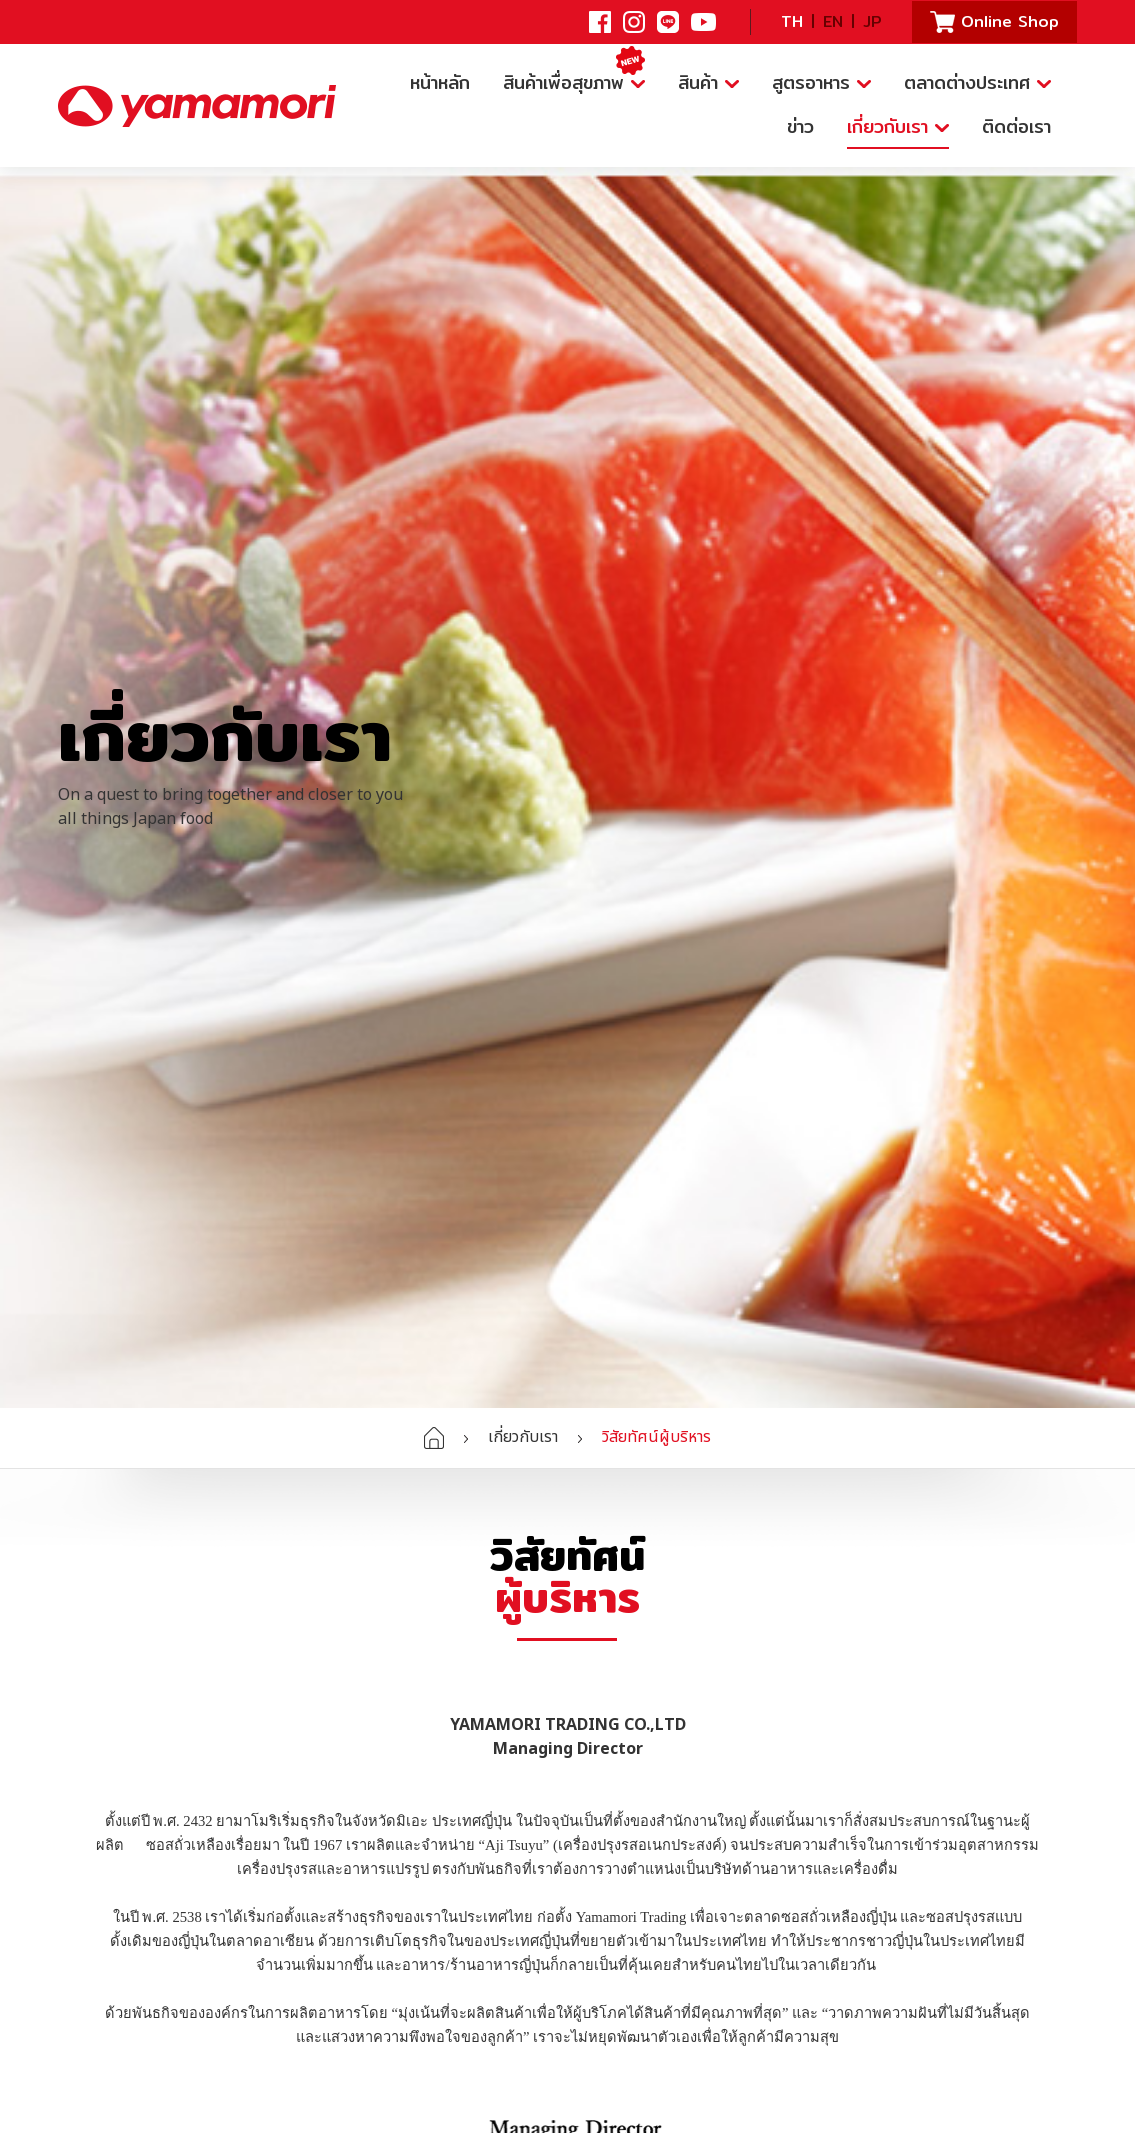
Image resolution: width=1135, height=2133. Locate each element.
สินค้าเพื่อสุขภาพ (574, 79)
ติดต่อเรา (1016, 126)
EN (833, 21)
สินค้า (708, 82)
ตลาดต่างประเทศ (977, 82)
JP (872, 21)
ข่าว (800, 126)
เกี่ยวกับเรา (898, 126)
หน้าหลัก (440, 82)
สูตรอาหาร (821, 82)
